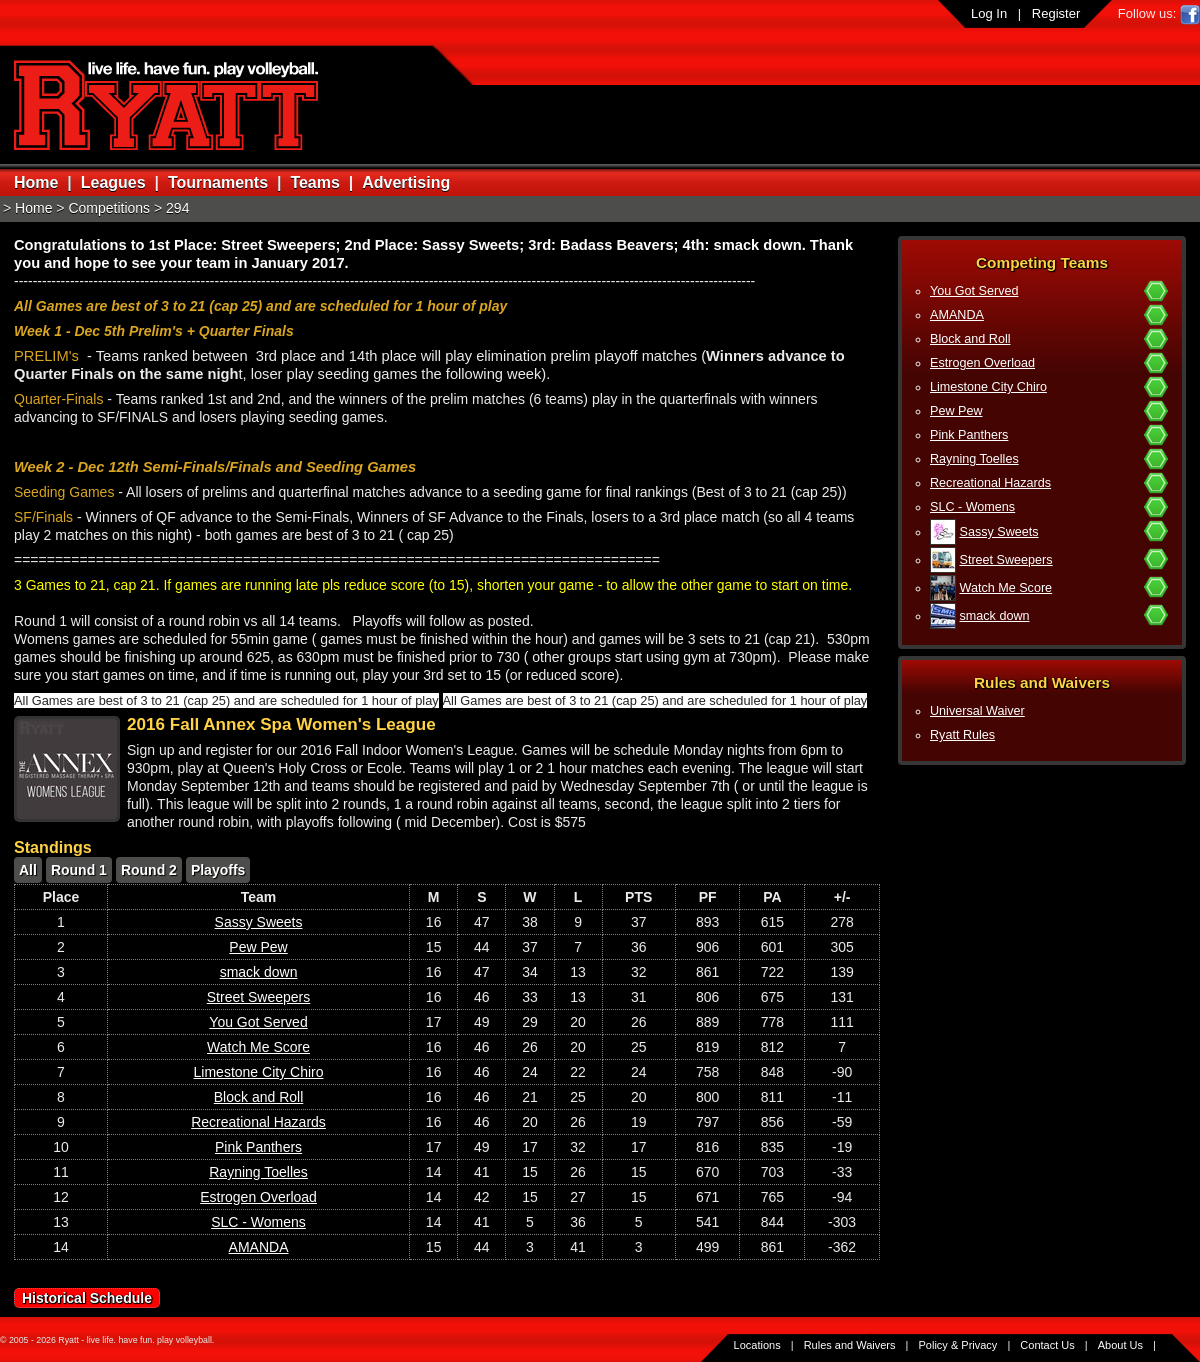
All (28, 870)
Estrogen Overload (982, 363)
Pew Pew (956, 411)
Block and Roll (970, 339)
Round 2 (149, 870)
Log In (989, 13)
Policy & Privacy (958, 1345)
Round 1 (79, 870)
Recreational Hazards (990, 483)
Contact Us (1047, 1345)
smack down (995, 616)
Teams (315, 182)
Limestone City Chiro (988, 387)
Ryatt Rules (962, 735)
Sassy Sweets (999, 532)
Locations (757, 1345)
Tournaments (218, 182)
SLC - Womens (972, 507)
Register (1056, 13)
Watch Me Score (1006, 588)
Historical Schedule (87, 1298)
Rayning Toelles (974, 459)
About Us (1120, 1345)
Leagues (113, 182)
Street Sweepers (1006, 560)
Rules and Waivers (850, 1345)
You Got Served (974, 291)
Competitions (109, 208)
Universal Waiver (977, 711)
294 (177, 208)
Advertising (406, 182)
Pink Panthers (969, 435)
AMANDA (957, 315)
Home (36, 182)
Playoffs (218, 870)
